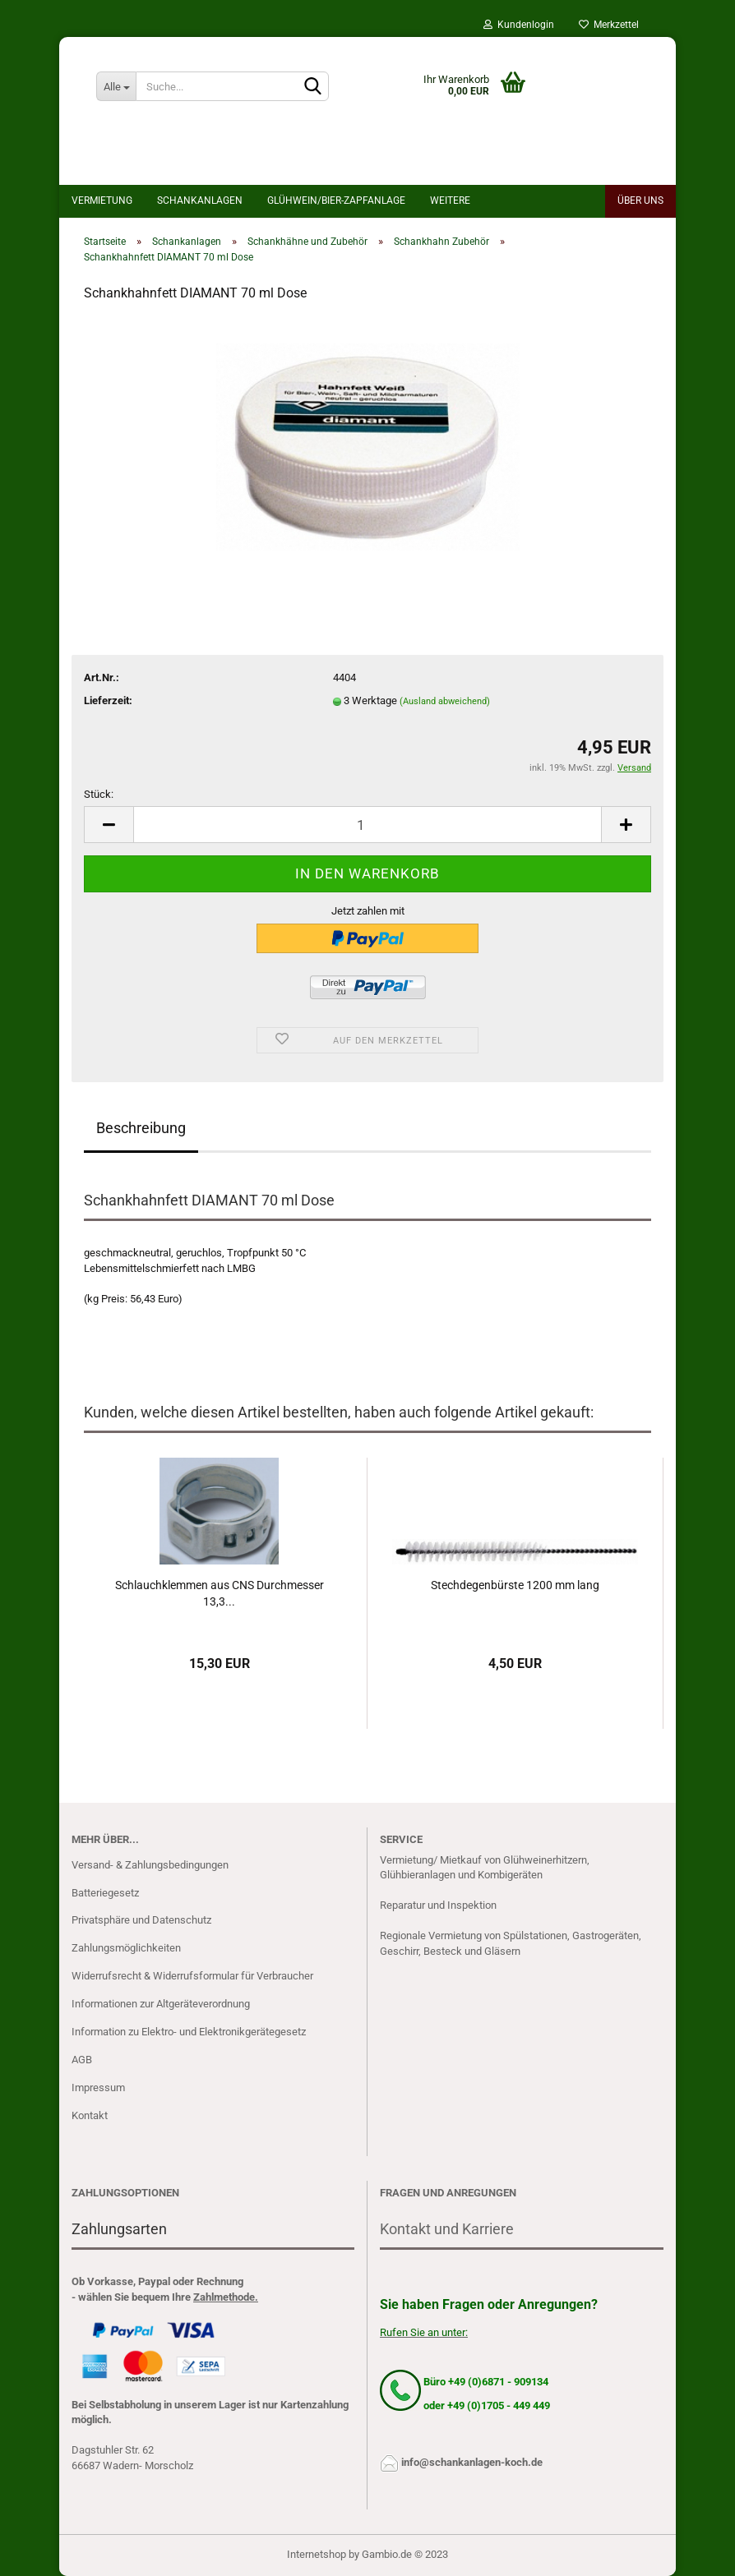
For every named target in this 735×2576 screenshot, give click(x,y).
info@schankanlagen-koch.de (472, 2462)
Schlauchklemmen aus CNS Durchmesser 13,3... (219, 1593)
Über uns (640, 200)
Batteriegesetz (105, 1893)
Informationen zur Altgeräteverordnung (161, 2004)
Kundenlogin (518, 24)
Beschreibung (141, 1127)
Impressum (98, 2087)
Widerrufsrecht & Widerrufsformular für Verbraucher (192, 1976)
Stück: (98, 794)
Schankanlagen (200, 200)
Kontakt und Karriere (447, 2228)
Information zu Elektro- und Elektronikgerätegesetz (189, 2031)
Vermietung (102, 200)
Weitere (450, 200)
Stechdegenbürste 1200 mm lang (515, 1585)
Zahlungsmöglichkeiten (126, 1948)
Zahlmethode (224, 2297)
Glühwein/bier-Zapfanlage (336, 200)
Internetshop (316, 2554)
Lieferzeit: (108, 700)
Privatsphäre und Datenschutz (141, 1920)
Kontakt (90, 2115)
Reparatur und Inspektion (438, 1905)
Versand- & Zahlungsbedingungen (150, 1865)
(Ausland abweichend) (445, 701)
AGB (82, 2059)
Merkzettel (609, 24)
